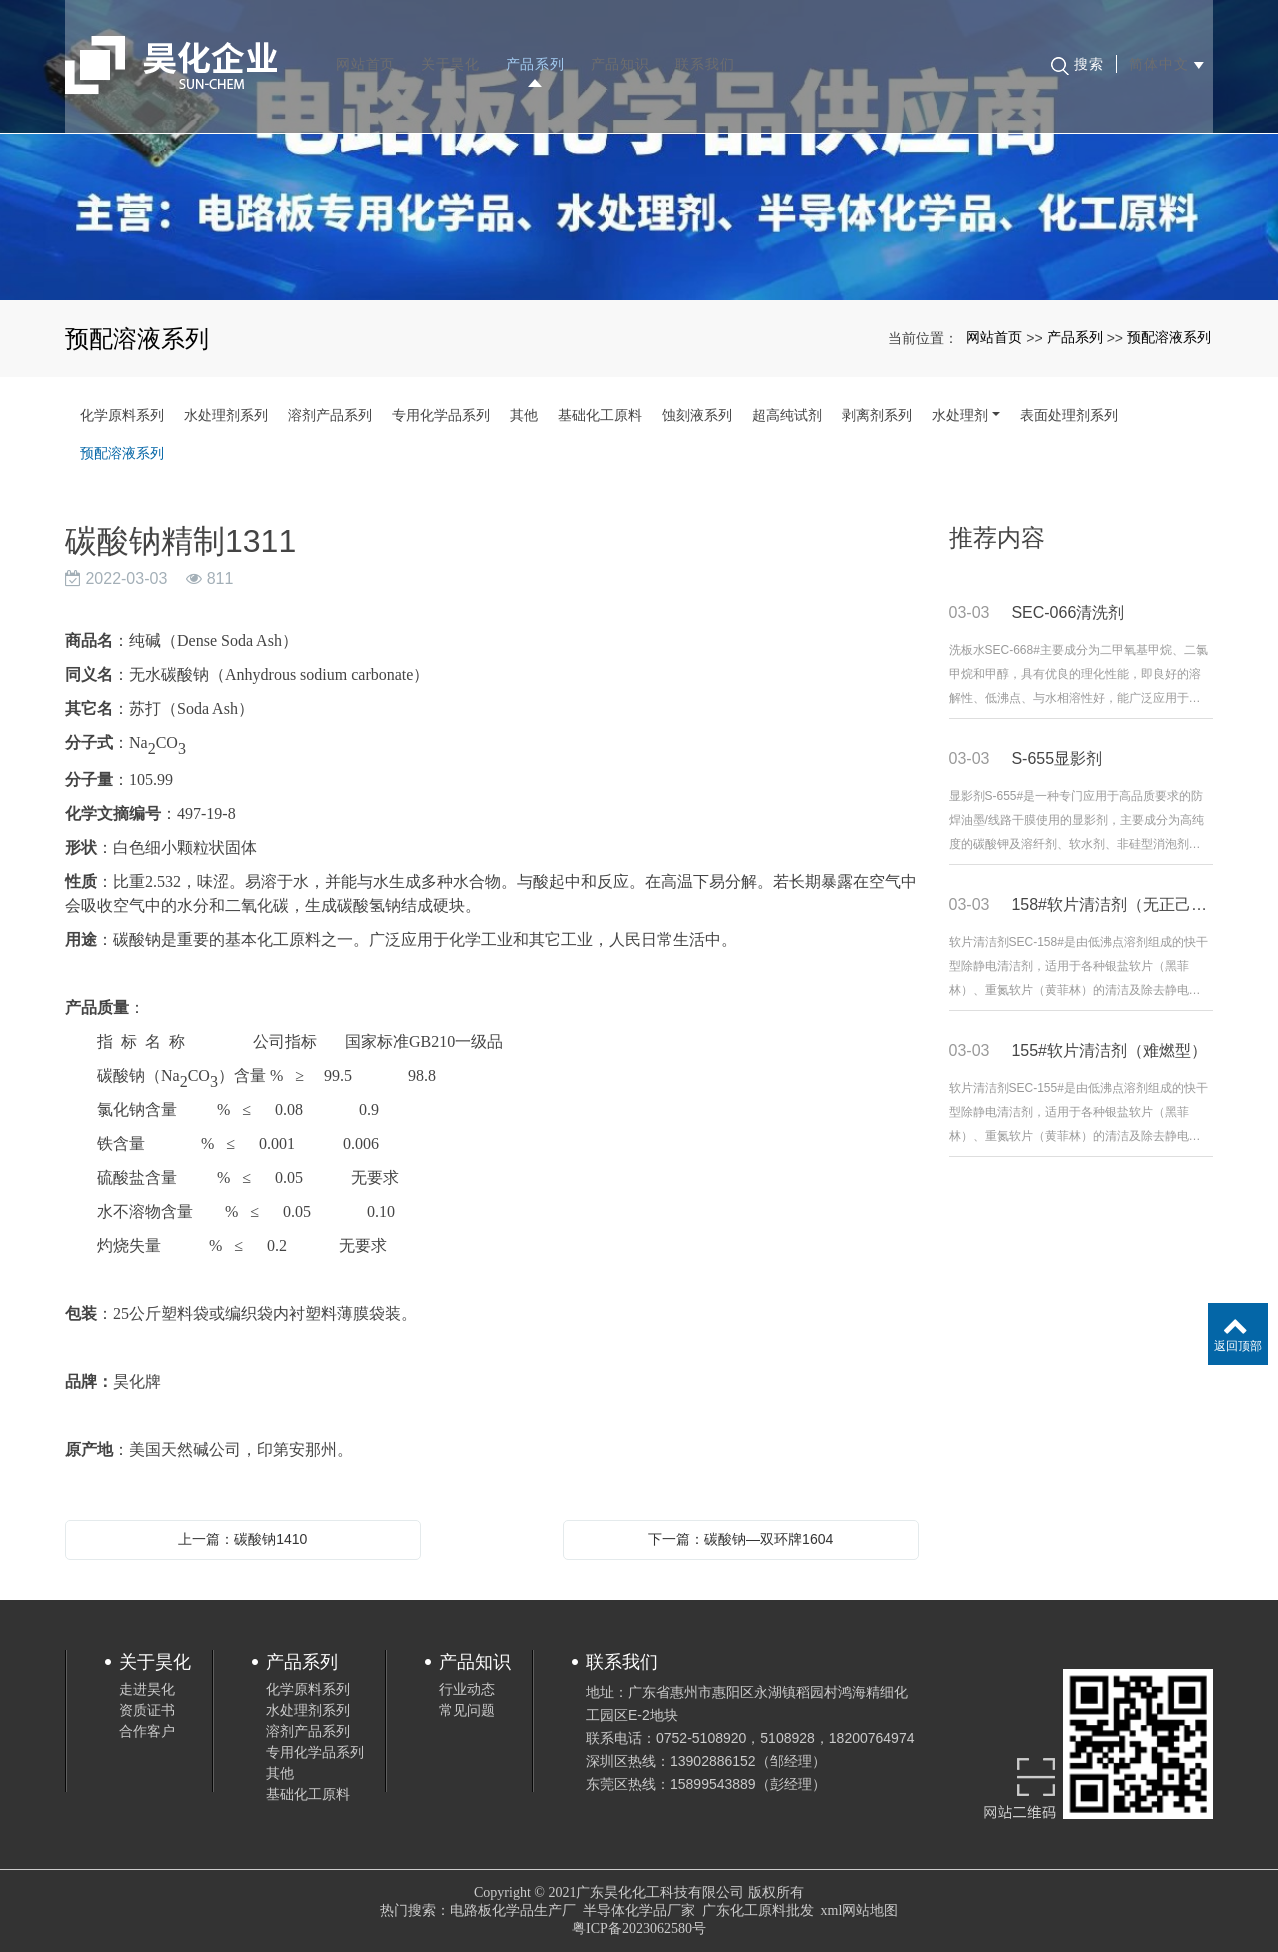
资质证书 (147, 1710)
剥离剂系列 (877, 415)
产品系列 (539, 50)
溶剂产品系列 (330, 415)
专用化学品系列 (441, 415)
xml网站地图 (860, 1910)
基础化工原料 (600, 415)
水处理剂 (960, 415)
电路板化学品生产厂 (513, 1910)
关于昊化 (454, 50)
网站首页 (369, 50)
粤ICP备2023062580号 (639, 1928)
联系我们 (708, 50)
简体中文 (1163, 50)
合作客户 (147, 1731)
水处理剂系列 (226, 415)
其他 (524, 415)
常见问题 (467, 1710)
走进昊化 (147, 1689)
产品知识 (623, 50)
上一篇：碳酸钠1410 (242, 1539)
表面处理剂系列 (1069, 415)
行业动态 (467, 1689)
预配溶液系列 (1169, 337)
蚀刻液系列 (697, 415)
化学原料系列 (122, 415)
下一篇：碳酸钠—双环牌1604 (740, 1539)
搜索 (1074, 51)
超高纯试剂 (787, 415)
